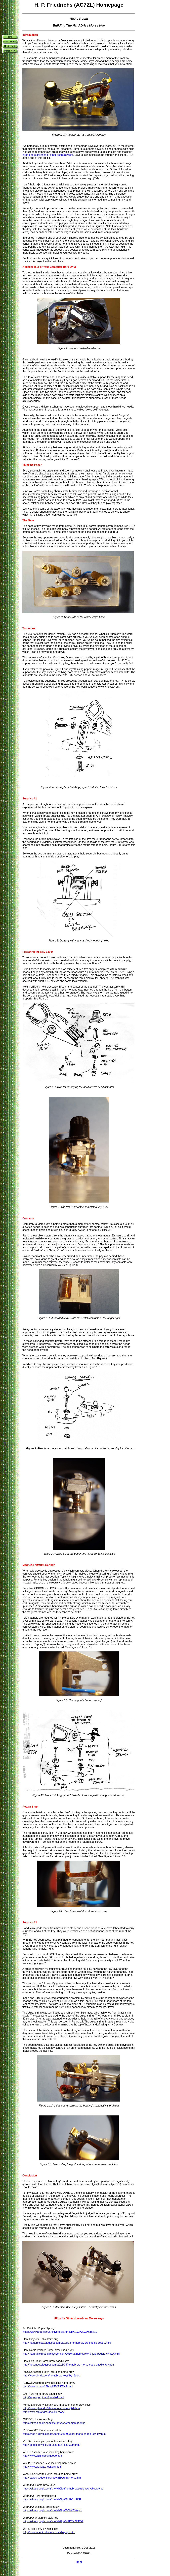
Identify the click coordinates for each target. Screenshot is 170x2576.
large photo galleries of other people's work (47, 154)
